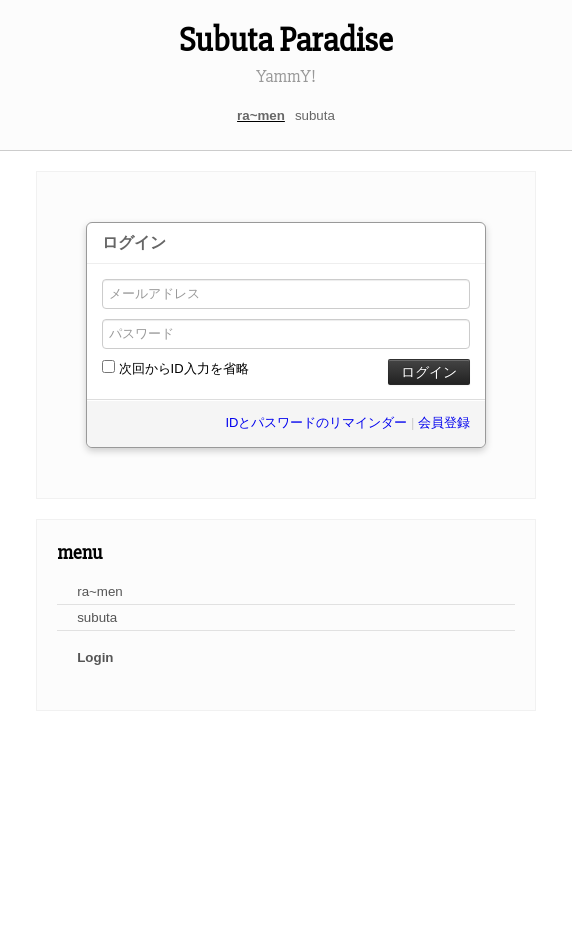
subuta (315, 115)
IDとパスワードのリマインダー (316, 422)
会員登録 (444, 422)
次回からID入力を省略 (175, 368)
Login (95, 657)
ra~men (261, 115)
